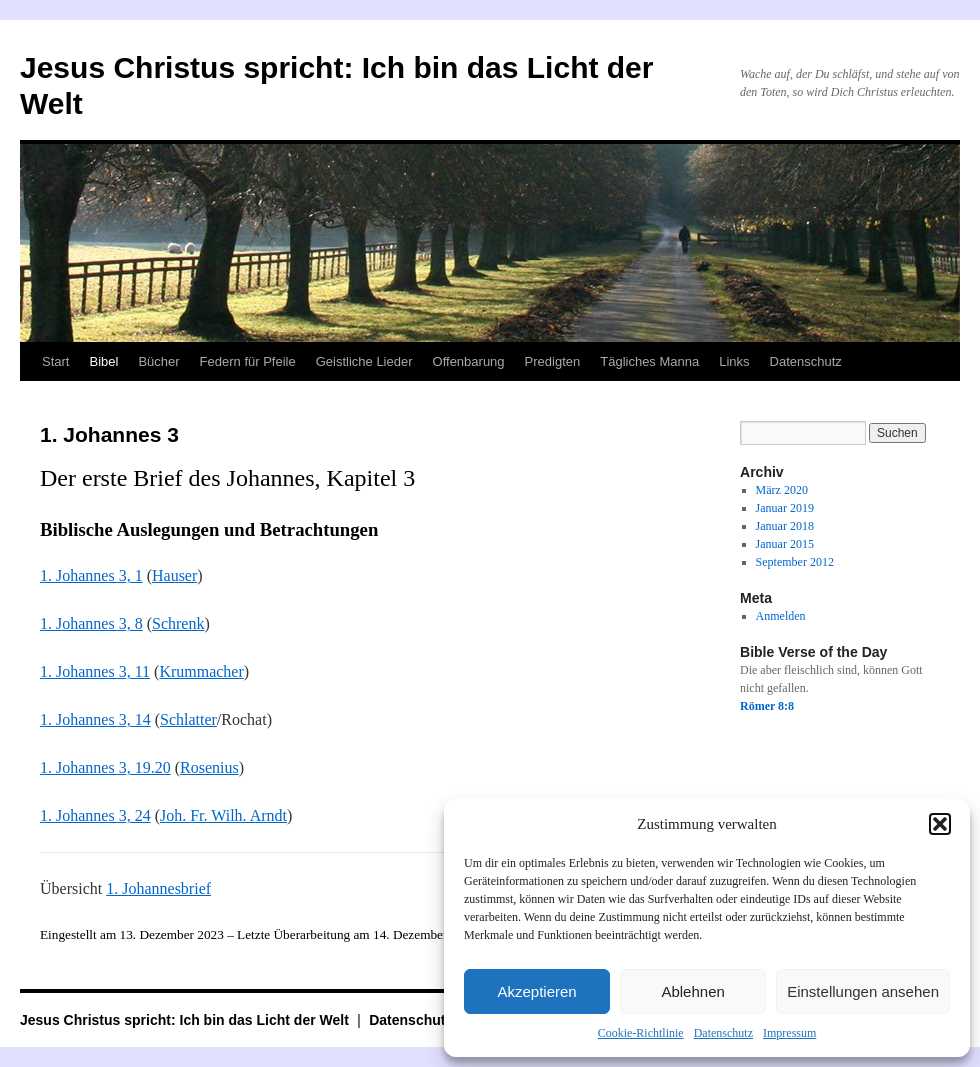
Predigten (553, 361)
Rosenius (209, 767)
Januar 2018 (785, 526)
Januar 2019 (785, 508)
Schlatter (188, 719)
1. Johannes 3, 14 (95, 719)
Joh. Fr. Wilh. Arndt (223, 815)
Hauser (174, 575)
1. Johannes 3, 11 (95, 671)
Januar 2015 (785, 544)
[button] (940, 824)
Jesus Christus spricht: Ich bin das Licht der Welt (186, 1020)
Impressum (789, 1033)
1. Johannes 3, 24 (95, 815)
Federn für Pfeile (248, 361)
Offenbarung (469, 361)
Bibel (103, 361)
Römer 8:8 (767, 706)
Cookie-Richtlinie (641, 1033)
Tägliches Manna (649, 361)
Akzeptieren (536, 991)
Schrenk (178, 623)
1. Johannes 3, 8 (91, 623)
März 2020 (782, 490)
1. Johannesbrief (158, 888)
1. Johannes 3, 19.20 (105, 767)
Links (734, 361)
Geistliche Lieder (364, 361)
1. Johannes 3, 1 (91, 575)
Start (55, 361)
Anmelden (781, 616)
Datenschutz (723, 1033)
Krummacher (201, 671)
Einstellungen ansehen (863, 991)
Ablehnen (692, 991)
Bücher (158, 361)
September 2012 (795, 562)
